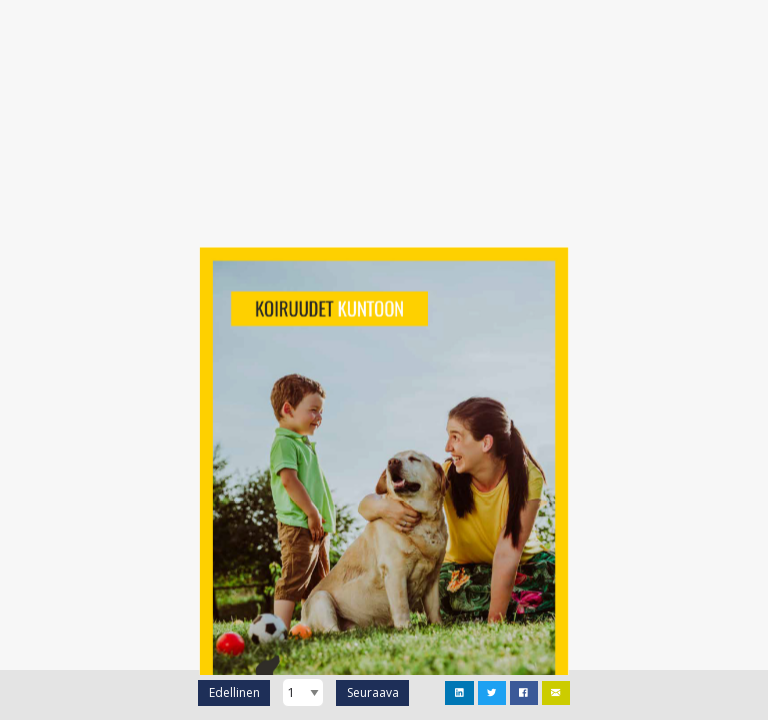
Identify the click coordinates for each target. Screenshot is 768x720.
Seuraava (373, 692)
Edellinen (234, 692)
